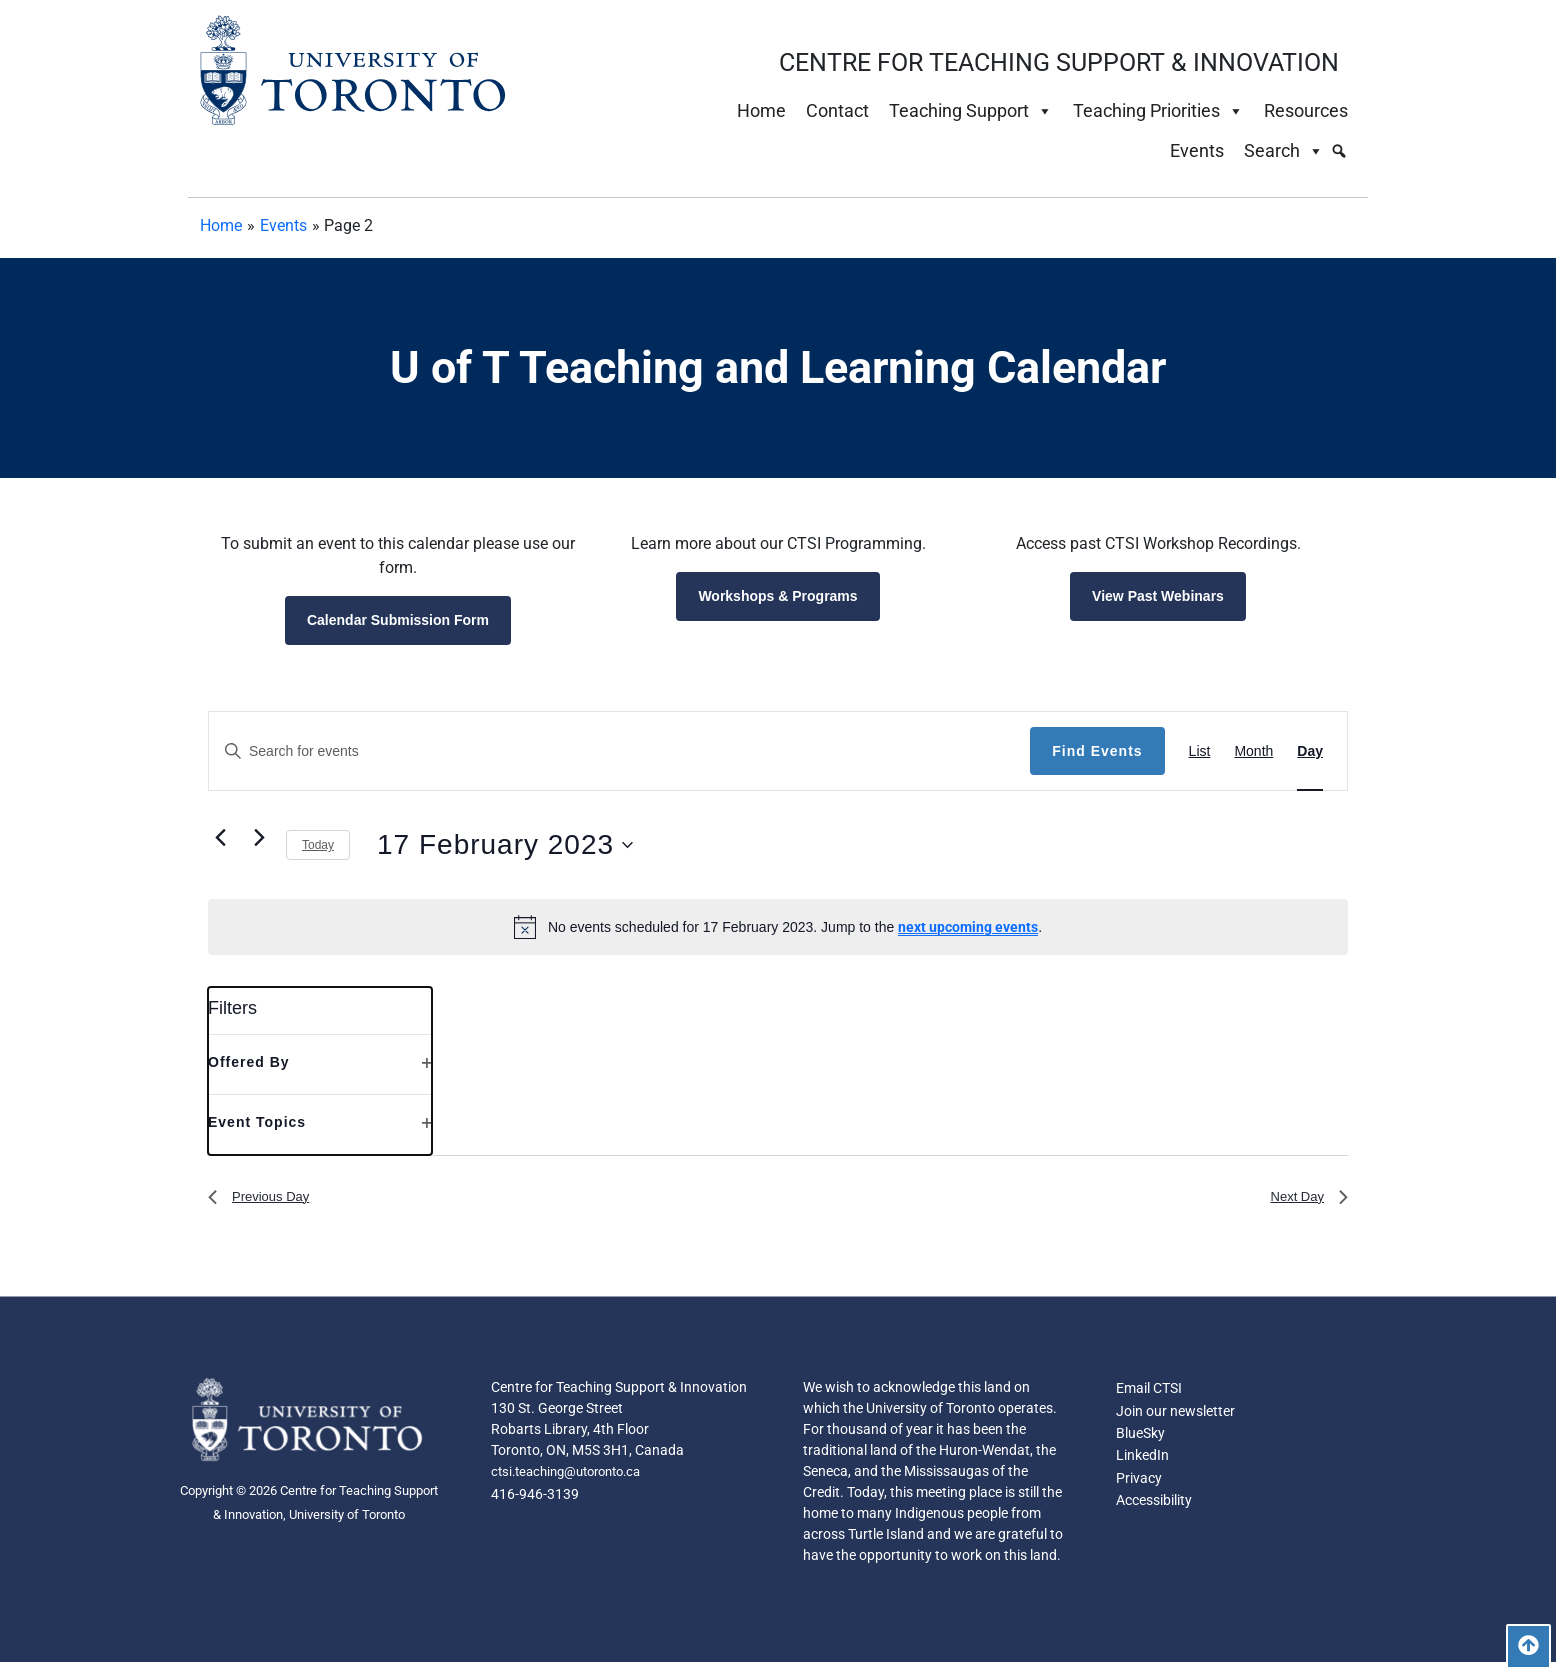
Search (1284, 151)
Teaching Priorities (1158, 111)
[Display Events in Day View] (1310, 751)
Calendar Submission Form (398, 620)
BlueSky (1140, 1444)
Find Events (1097, 751)
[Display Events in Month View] (1253, 751)
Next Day (1303, 1200)
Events (1197, 150)
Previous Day (267, 1200)
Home (761, 110)
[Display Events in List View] (1200, 751)
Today (318, 845)
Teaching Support (971, 111)
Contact (837, 110)
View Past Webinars (1158, 596)
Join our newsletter (1175, 1420)
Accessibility (1154, 1516)
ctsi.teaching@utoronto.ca (574, 1480)
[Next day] (259, 837)
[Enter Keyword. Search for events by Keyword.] (619, 751)
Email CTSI (1149, 1396)
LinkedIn (1142, 1468)
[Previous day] (220, 837)
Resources (1306, 110)
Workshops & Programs (777, 596)
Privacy (1139, 1492)
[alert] (778, 927)
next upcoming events (968, 927)
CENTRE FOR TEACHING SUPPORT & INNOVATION (1059, 62)
